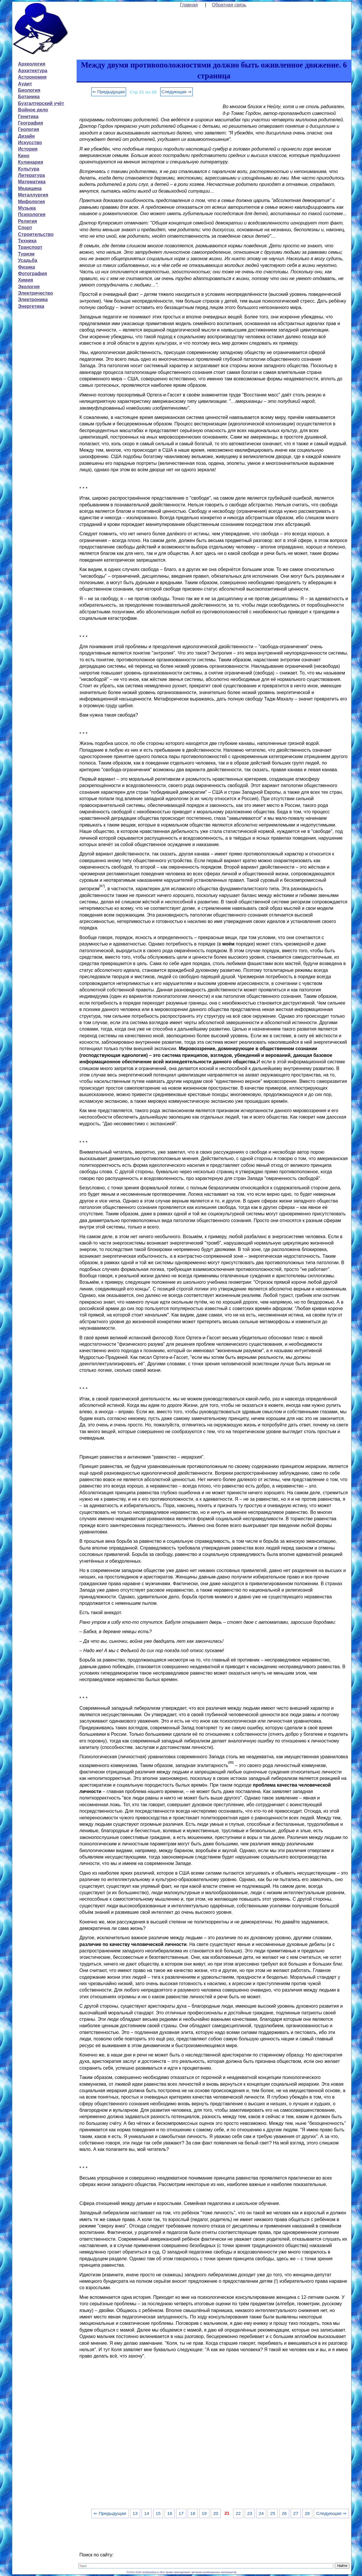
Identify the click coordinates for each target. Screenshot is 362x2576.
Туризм (26, 253)
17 (181, 2513)
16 (169, 2513)
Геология (28, 129)
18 (192, 2513)
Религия (27, 221)
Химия (25, 279)
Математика (32, 181)
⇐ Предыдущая (108, 91)
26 (284, 2513)
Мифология (31, 201)
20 (215, 2513)
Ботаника (29, 96)
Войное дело (33, 109)
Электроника (33, 299)
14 (146, 2513)
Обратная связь (229, 4)
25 (272, 2513)
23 (249, 2513)
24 (261, 2513)
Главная (189, 4)
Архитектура (32, 70)
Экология (29, 286)
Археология (31, 63)
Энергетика (31, 306)
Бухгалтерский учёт (41, 103)
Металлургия (33, 194)
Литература (31, 175)
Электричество (35, 293)
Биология (29, 90)
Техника (27, 240)
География (30, 122)
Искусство (30, 142)
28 (307, 2513)
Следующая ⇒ (176, 91)
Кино (24, 155)
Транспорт (30, 247)
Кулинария (30, 162)
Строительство (36, 234)
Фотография (32, 273)
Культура (28, 168)
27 (295, 2513)
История (28, 148)
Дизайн (26, 136)
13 (135, 2513)
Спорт (25, 227)
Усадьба (27, 260)
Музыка (27, 208)
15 (158, 2513)
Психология (32, 214)
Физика (26, 267)
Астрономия (32, 77)
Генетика (28, 116)
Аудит (25, 83)
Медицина (30, 188)
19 (204, 2513)
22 (238, 2513)
